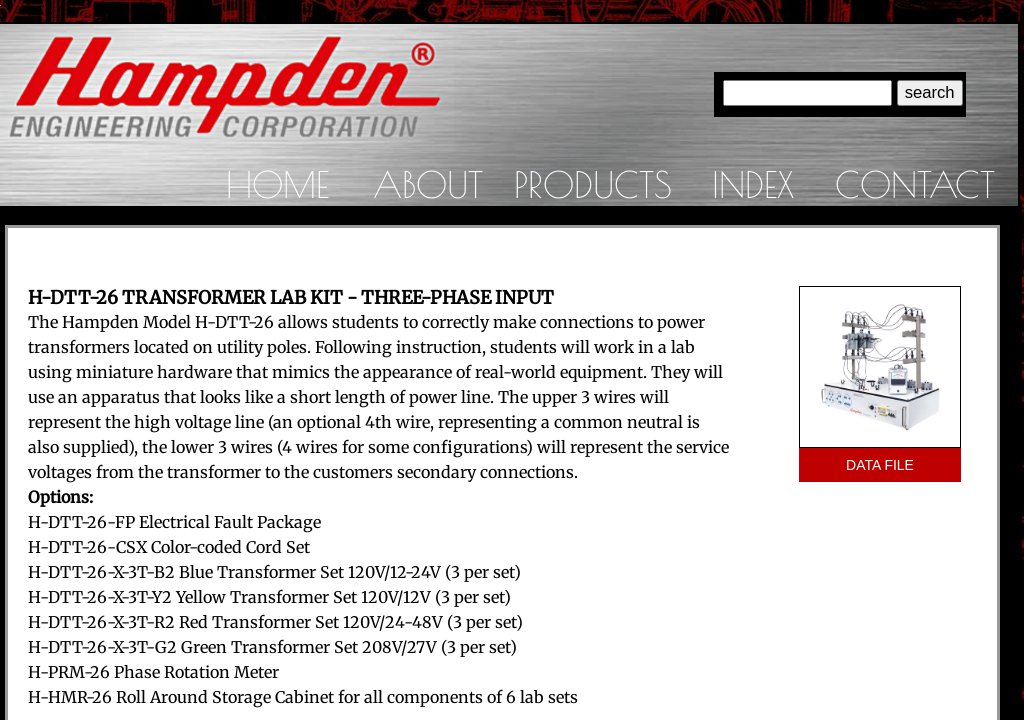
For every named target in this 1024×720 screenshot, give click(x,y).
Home (277, 184)
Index (753, 184)
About (428, 184)
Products (593, 184)
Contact (915, 184)
